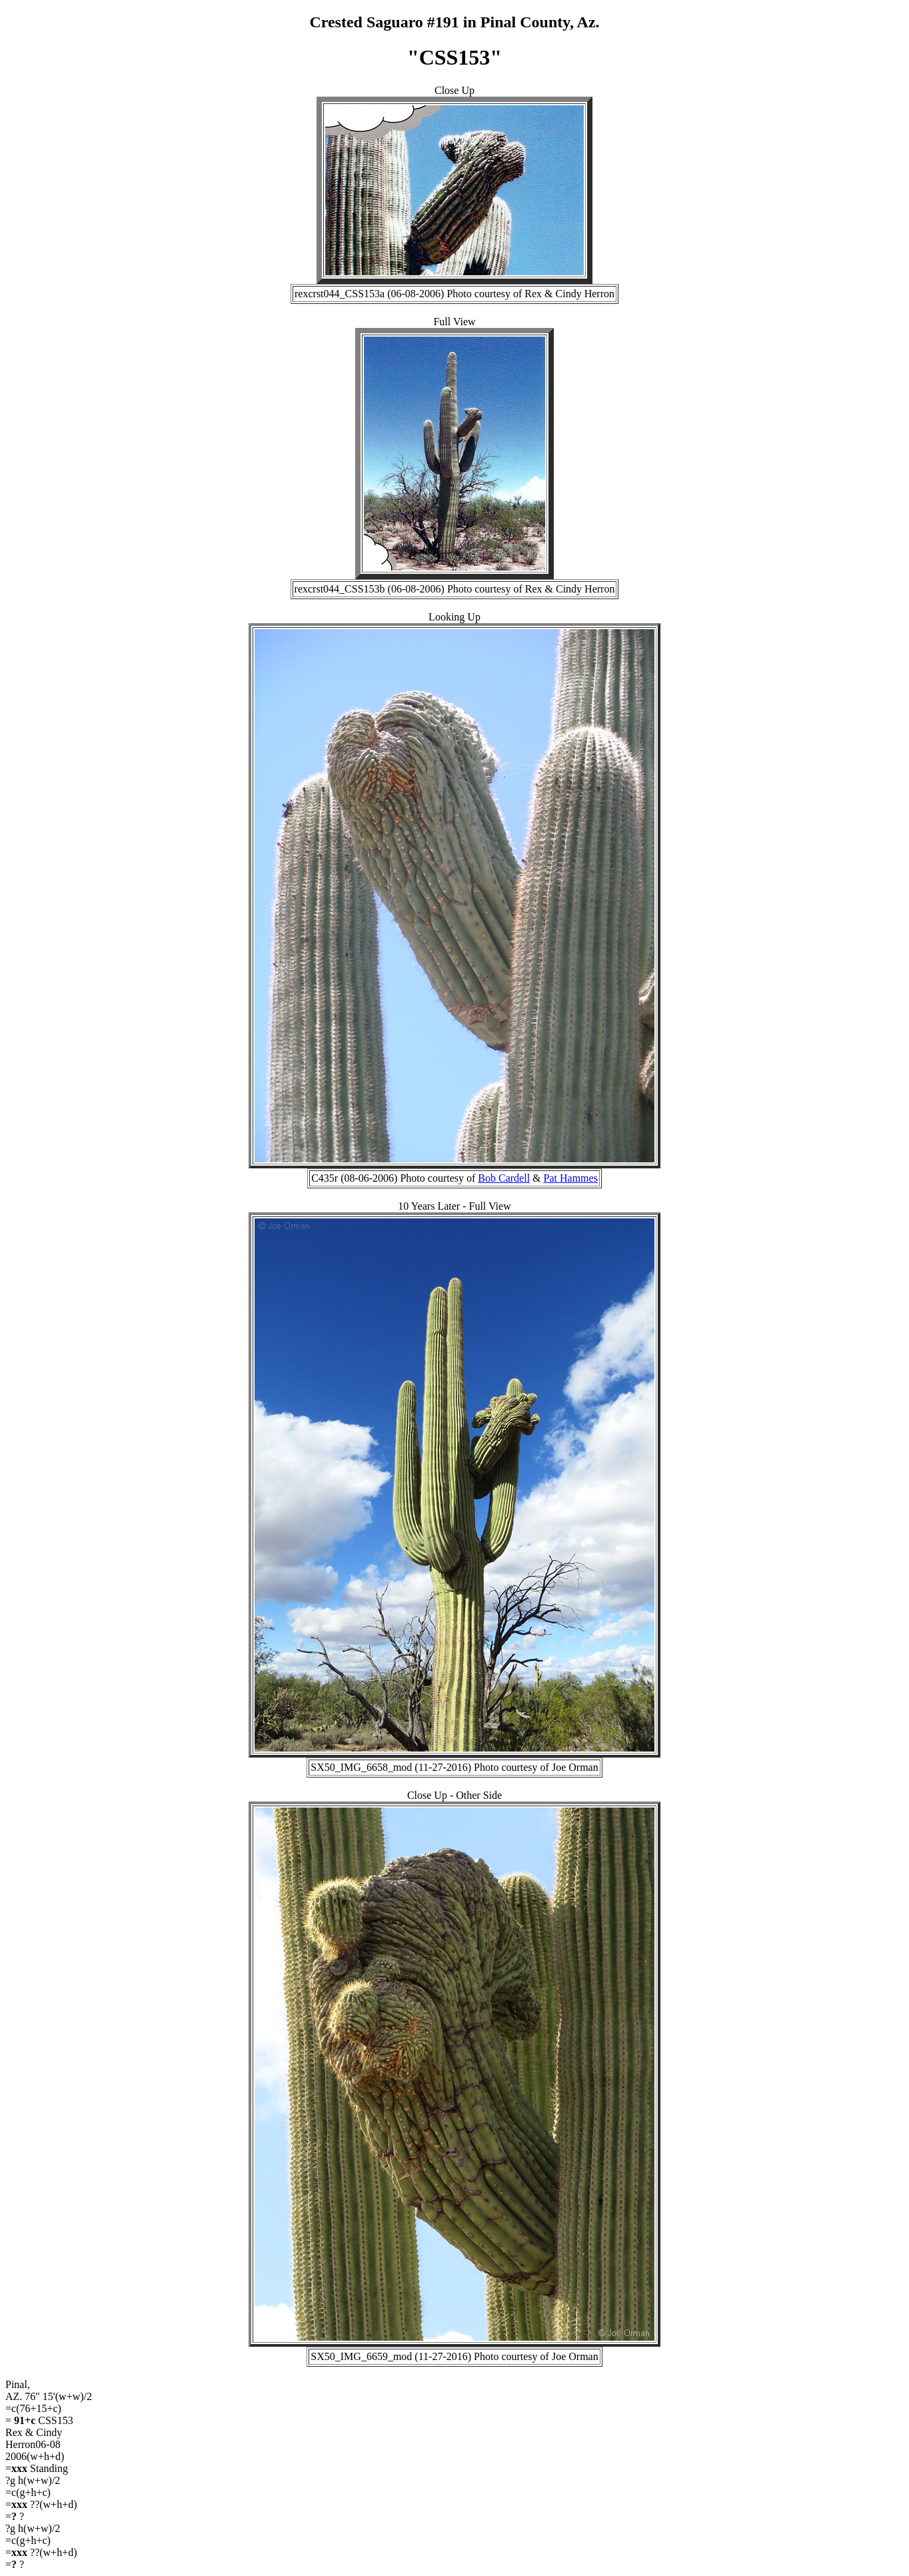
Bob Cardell (504, 1178)
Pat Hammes (571, 1178)
